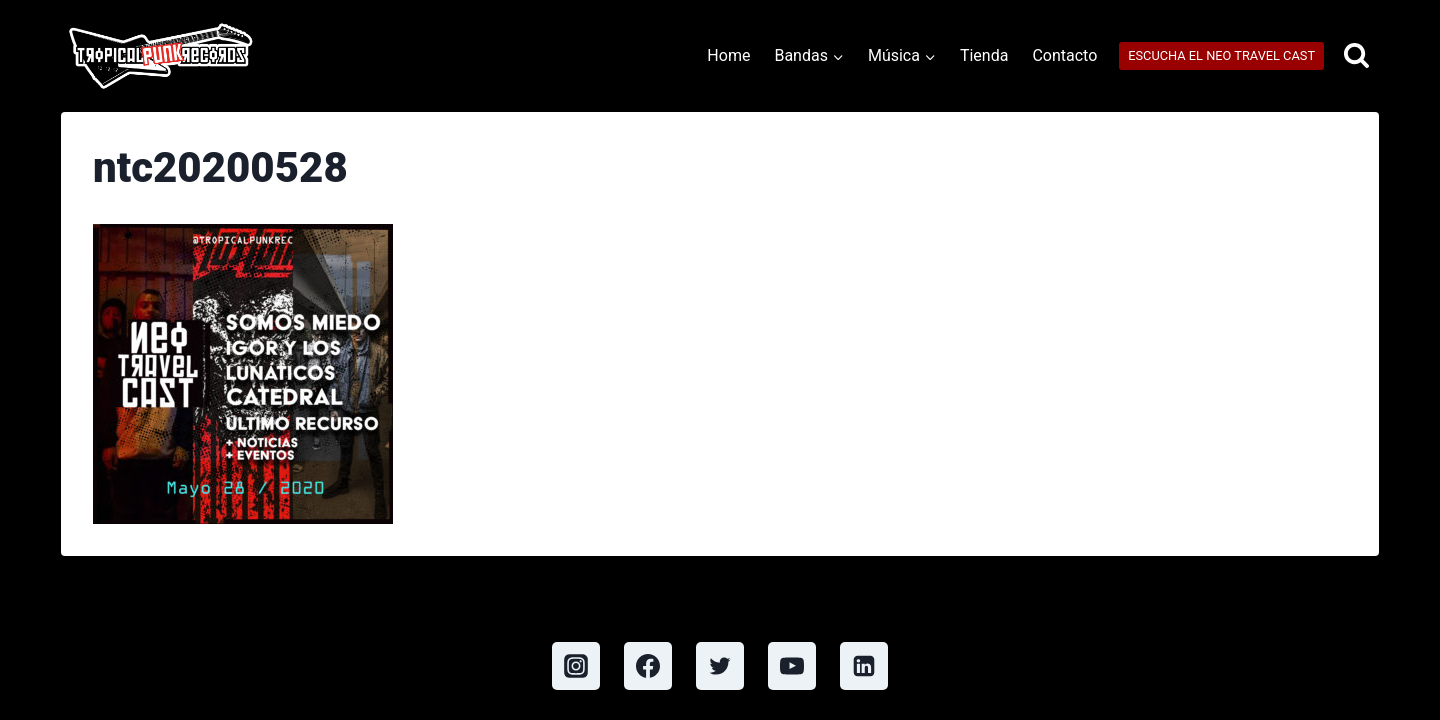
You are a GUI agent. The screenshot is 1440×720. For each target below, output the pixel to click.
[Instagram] (576, 666)
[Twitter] (720, 666)
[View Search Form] (1356, 56)
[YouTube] (792, 666)
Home (728, 55)
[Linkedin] (864, 666)
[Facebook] (648, 666)
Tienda (984, 55)
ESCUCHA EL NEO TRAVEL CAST (1221, 55)
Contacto (1064, 55)
